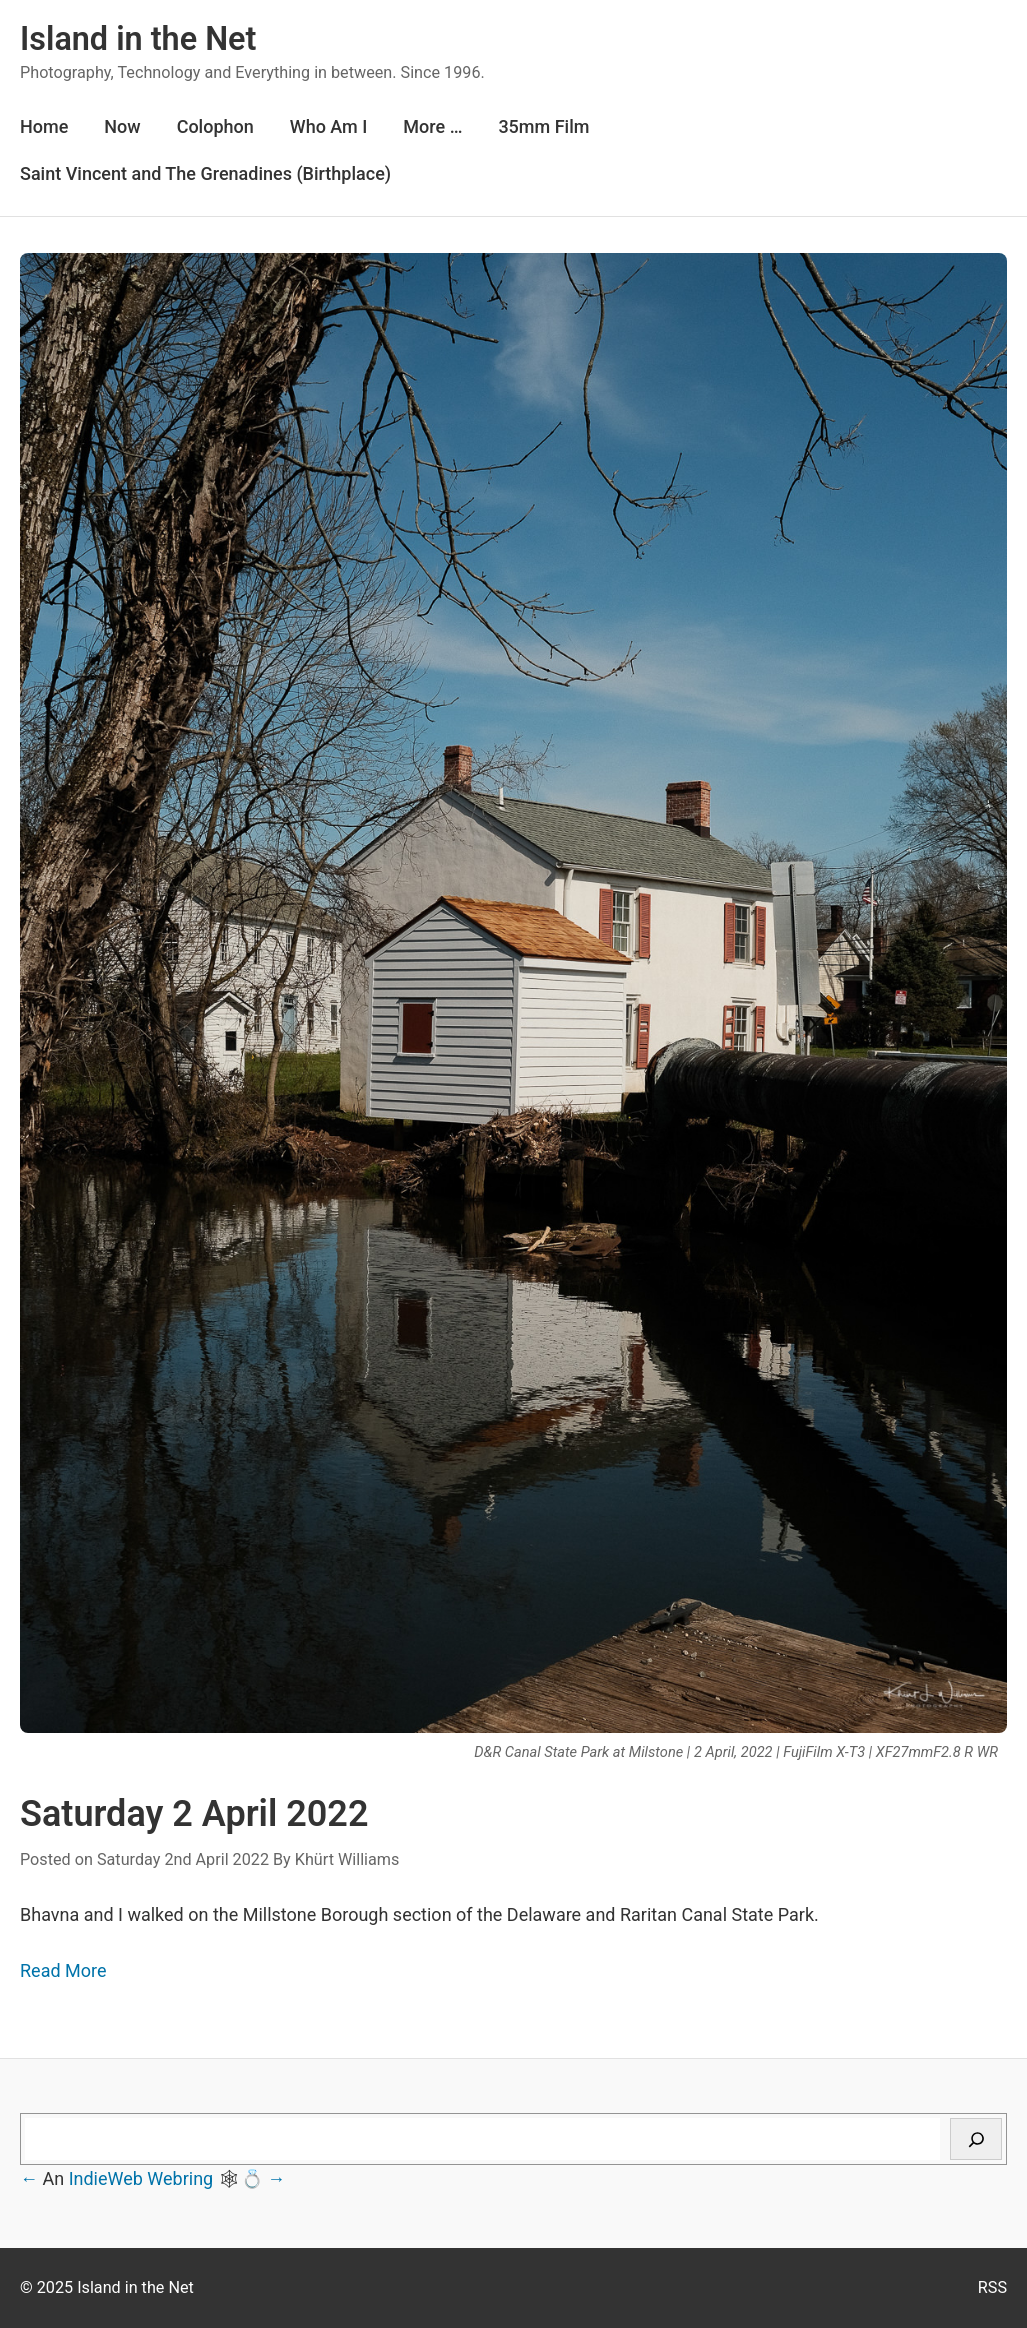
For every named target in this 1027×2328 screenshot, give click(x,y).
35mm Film (543, 126)
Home (44, 126)
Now (122, 126)
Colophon (215, 126)
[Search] (976, 2139)
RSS (992, 2287)
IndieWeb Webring (141, 2178)
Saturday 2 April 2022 (194, 1814)
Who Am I (329, 126)
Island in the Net (138, 39)
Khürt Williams (347, 1859)
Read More (63, 1970)
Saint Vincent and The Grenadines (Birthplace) (205, 173)
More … (432, 126)
